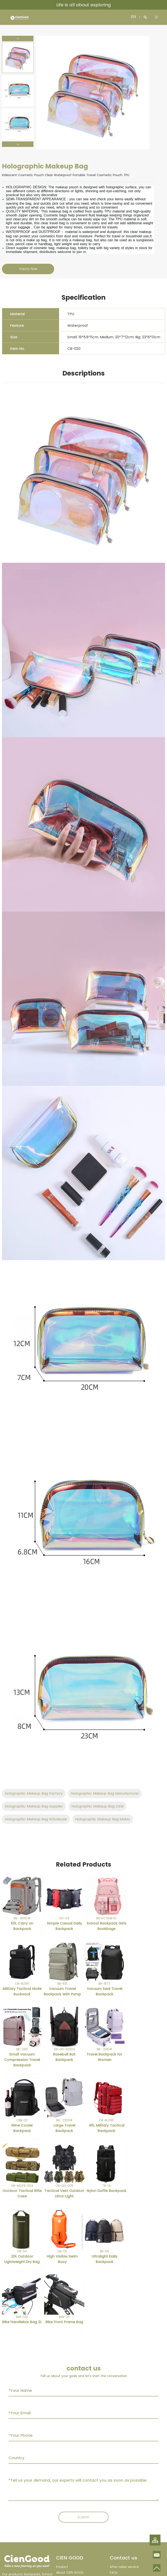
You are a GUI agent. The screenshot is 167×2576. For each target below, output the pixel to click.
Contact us (123, 2427)
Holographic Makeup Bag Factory (34, 1793)
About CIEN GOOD (70, 2442)
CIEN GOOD (69, 2427)
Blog (5, 2498)
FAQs (113, 2442)
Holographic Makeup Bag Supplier (34, 1806)
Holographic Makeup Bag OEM (97, 1806)
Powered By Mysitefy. (148, 2567)
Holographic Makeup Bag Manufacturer (105, 1793)
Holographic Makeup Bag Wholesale (36, 1819)
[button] (17, 38)
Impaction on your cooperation (80, 2447)
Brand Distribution (24, 2489)
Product (62, 2436)
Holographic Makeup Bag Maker (102, 1819)
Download (63, 2453)
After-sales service (124, 2436)
